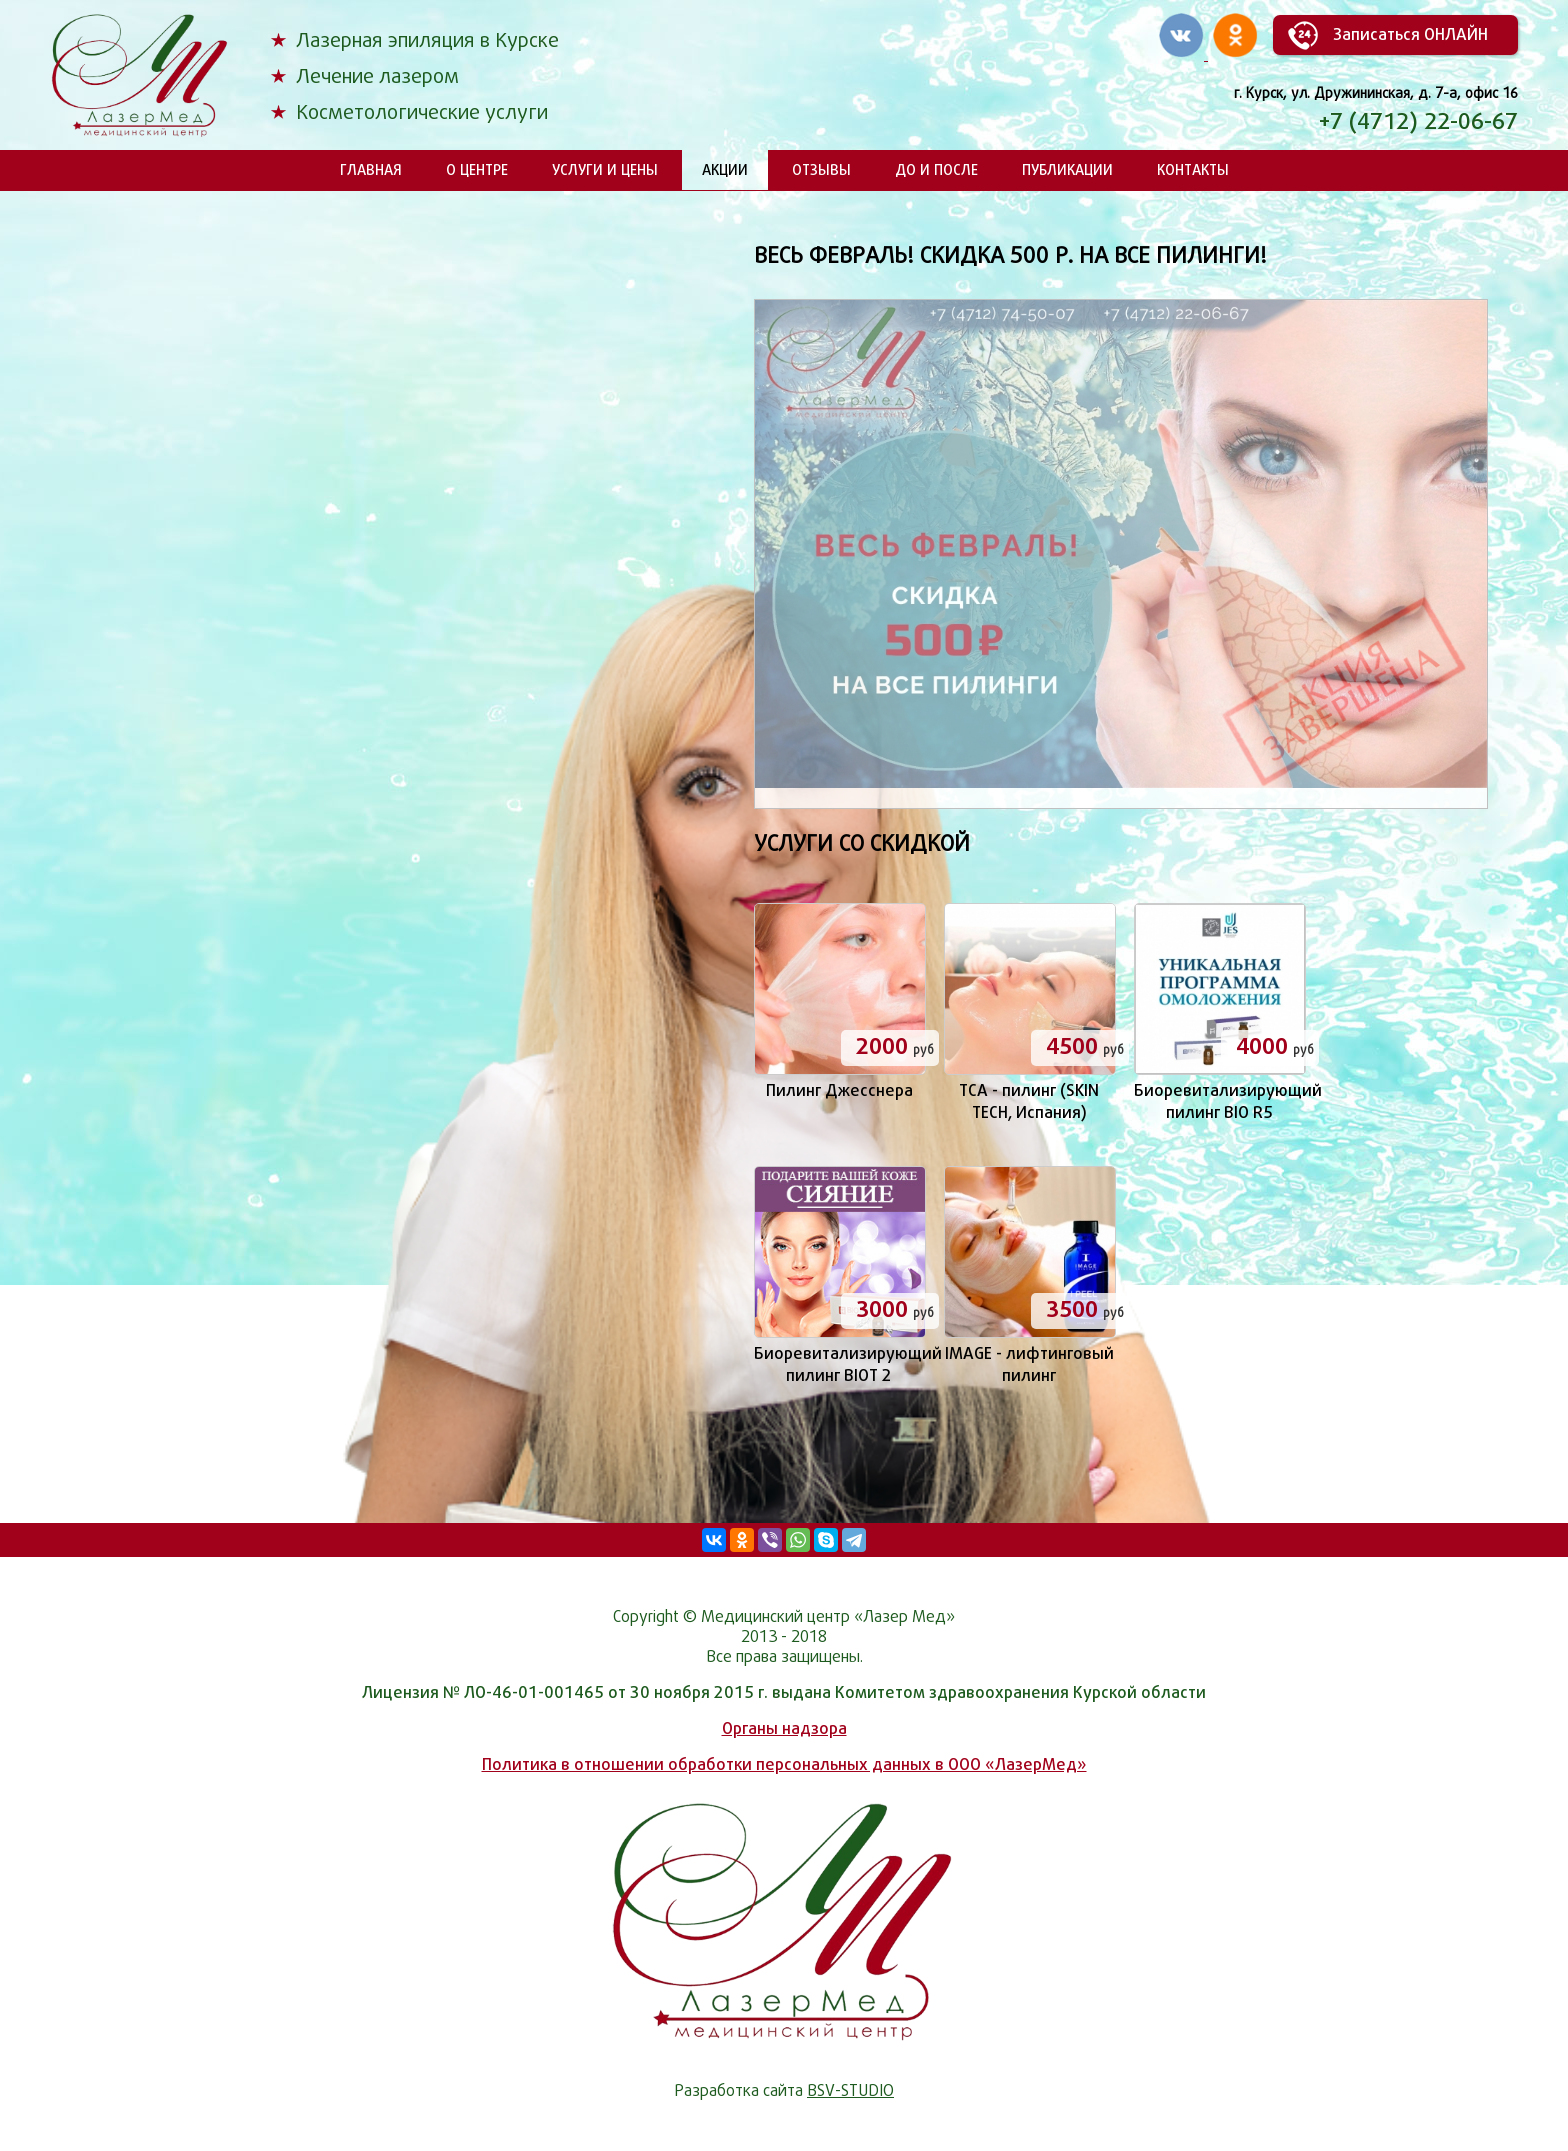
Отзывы (821, 169)
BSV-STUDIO (850, 2090)
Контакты (1193, 169)
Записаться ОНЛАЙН (1410, 34)
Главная (371, 169)
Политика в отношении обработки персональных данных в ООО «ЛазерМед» (784, 1764)
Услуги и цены (605, 169)
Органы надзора (784, 1728)
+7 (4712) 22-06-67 (1418, 121)
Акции (725, 169)
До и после (936, 169)
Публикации (1067, 169)
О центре (477, 169)
